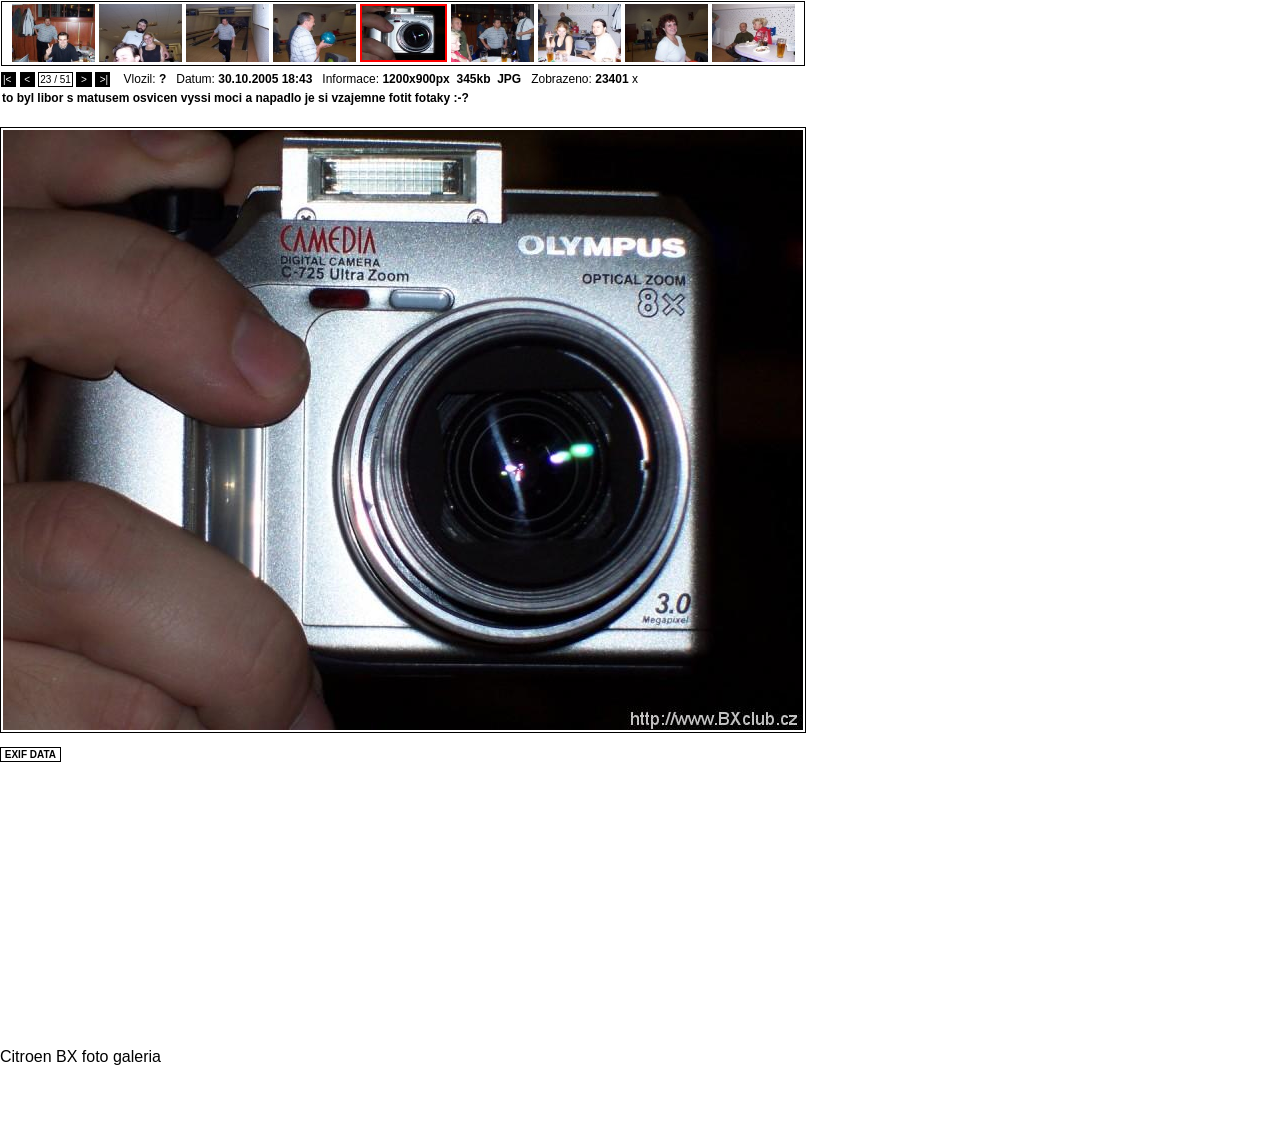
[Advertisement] (866, 427)
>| (102, 79)
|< (8, 79)
